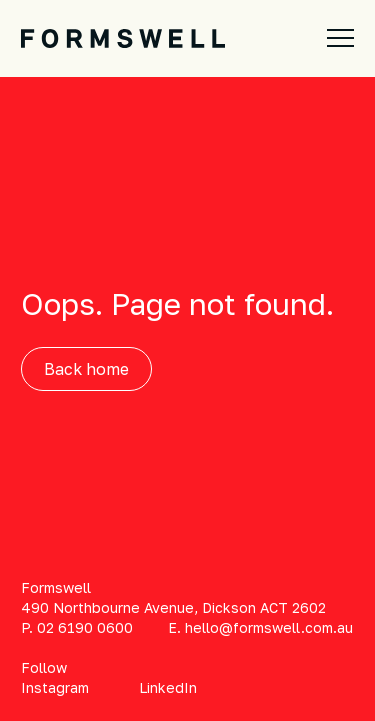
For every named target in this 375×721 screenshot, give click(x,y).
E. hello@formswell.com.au (260, 627)
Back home (86, 369)
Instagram (55, 687)
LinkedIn (168, 687)
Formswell (56, 587)
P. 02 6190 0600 (77, 627)
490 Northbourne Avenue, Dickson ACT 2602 (173, 607)
